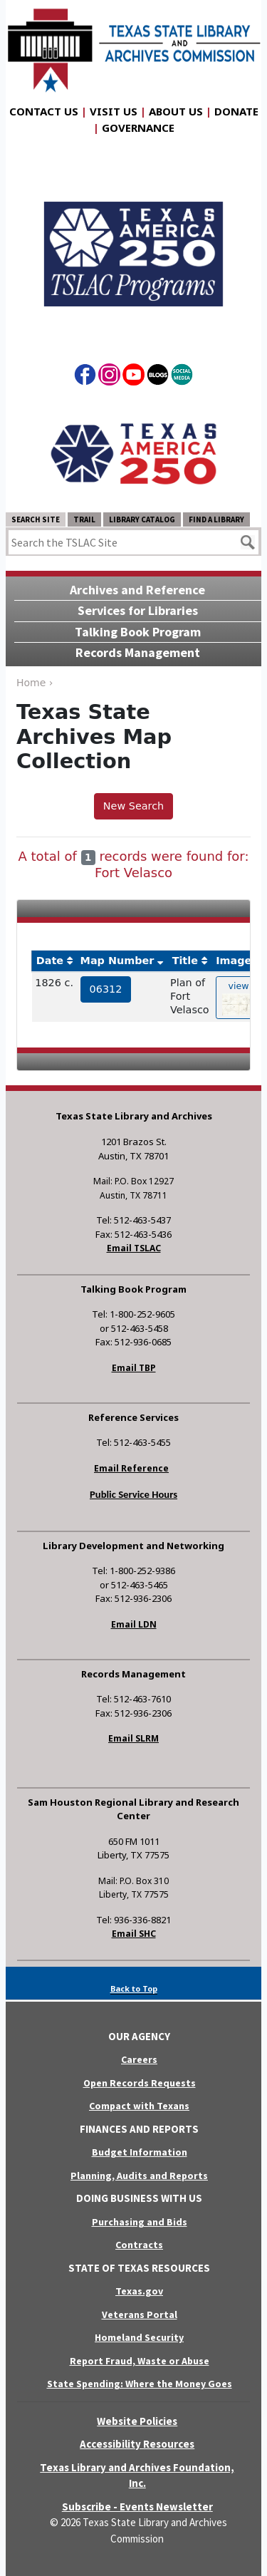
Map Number (117, 960)
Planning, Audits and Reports (139, 2175)
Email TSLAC (134, 1248)
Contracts (139, 2244)
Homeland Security (139, 2337)
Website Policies (137, 2421)
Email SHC (134, 1934)
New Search (133, 806)
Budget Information (139, 2152)
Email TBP (134, 1368)
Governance (138, 127)
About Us (176, 111)
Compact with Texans (139, 2105)
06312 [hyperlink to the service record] (106, 989)
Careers (139, 2059)
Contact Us (43, 111)
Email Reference (131, 1468)
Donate (236, 111)
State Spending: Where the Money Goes (139, 2383)
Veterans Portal (139, 2314)
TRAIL (84, 519)
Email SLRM (133, 1738)
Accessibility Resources (137, 2444)
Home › (34, 682)
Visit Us (113, 111)
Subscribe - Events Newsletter (137, 2506)
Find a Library (216, 519)
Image (233, 960)
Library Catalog (142, 519)
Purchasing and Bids (139, 2221)
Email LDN (134, 1624)
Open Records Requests (139, 2082)
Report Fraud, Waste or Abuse (139, 2360)
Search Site (35, 519)
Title (185, 960)
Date (49, 960)
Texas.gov (139, 2291)
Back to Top (133, 1988)
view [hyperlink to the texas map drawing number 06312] (238, 998)
